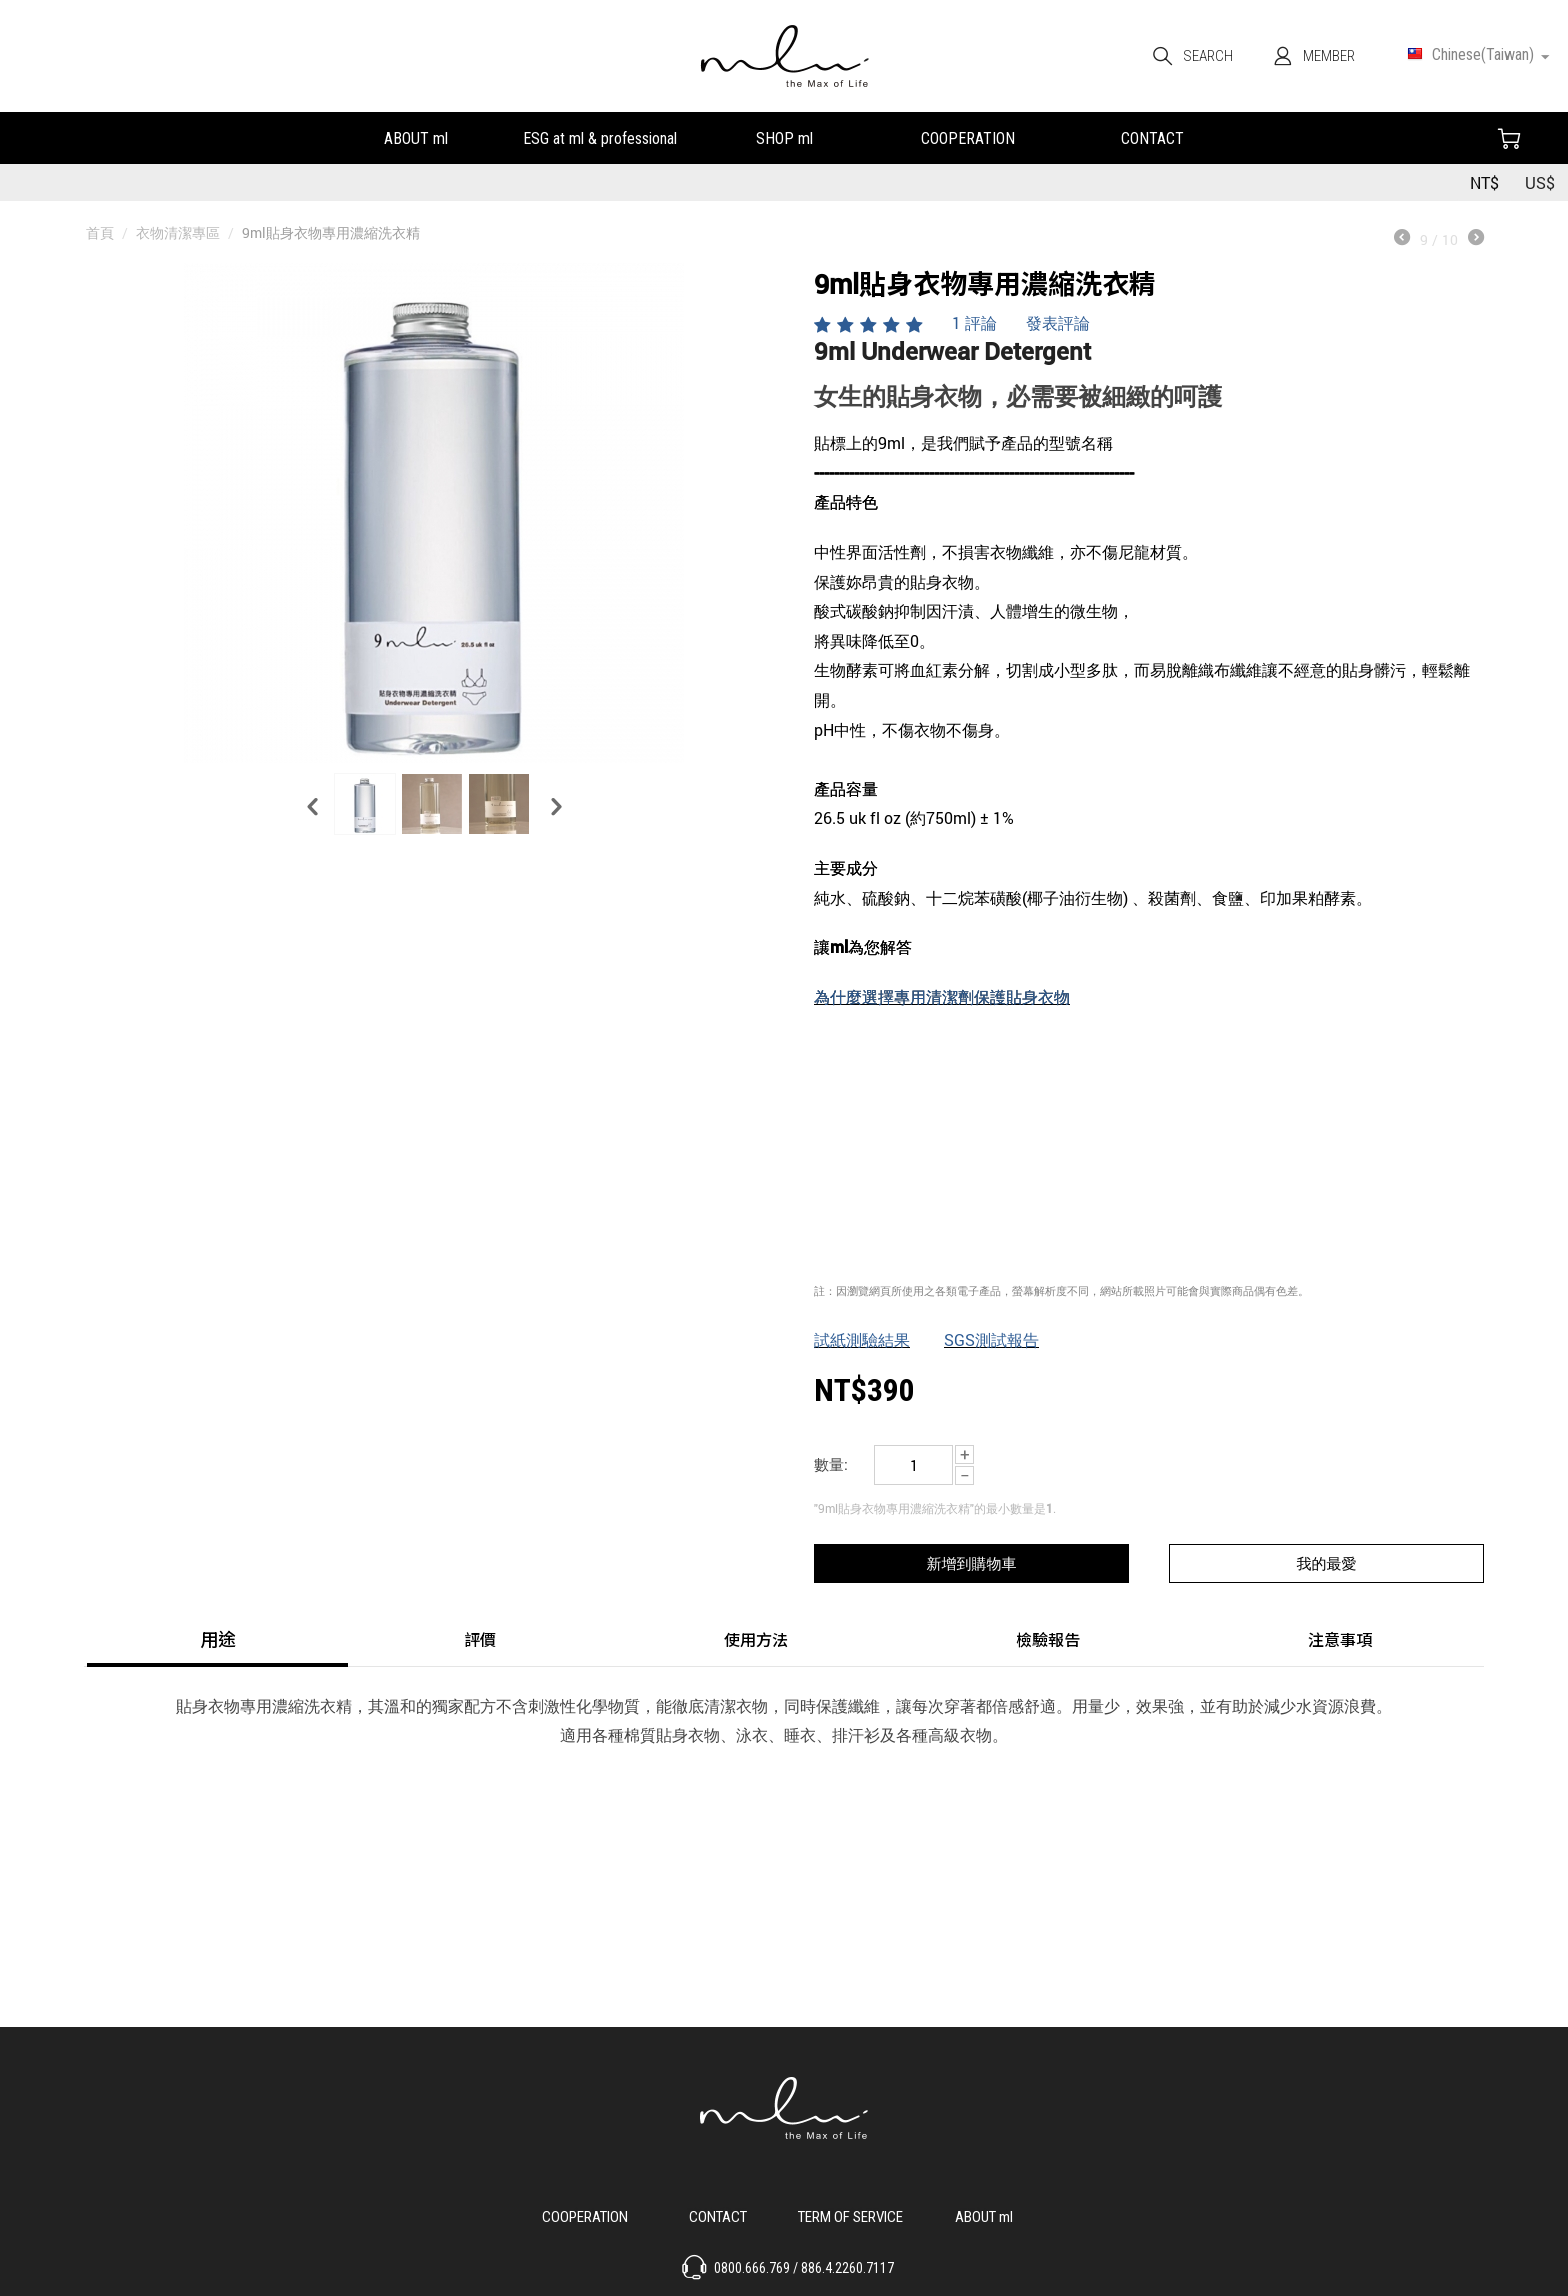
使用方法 (756, 1639)
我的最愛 (1327, 1563)
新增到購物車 (971, 1563)
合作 (968, 136)
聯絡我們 (1152, 136)
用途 (218, 1639)
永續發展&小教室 (600, 136)
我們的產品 (784, 136)
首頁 (100, 232)
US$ (1540, 182)
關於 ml (983, 2215)
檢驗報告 (1048, 1639)
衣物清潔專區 (178, 232)
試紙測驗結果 (862, 1339)
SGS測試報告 (991, 1339)
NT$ (1484, 182)
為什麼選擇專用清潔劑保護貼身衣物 (942, 996)
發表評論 (1058, 322)
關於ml (416, 136)
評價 (480, 1639)
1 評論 (974, 322)
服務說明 (851, 2215)
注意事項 (1340, 1639)
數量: (831, 1464)
